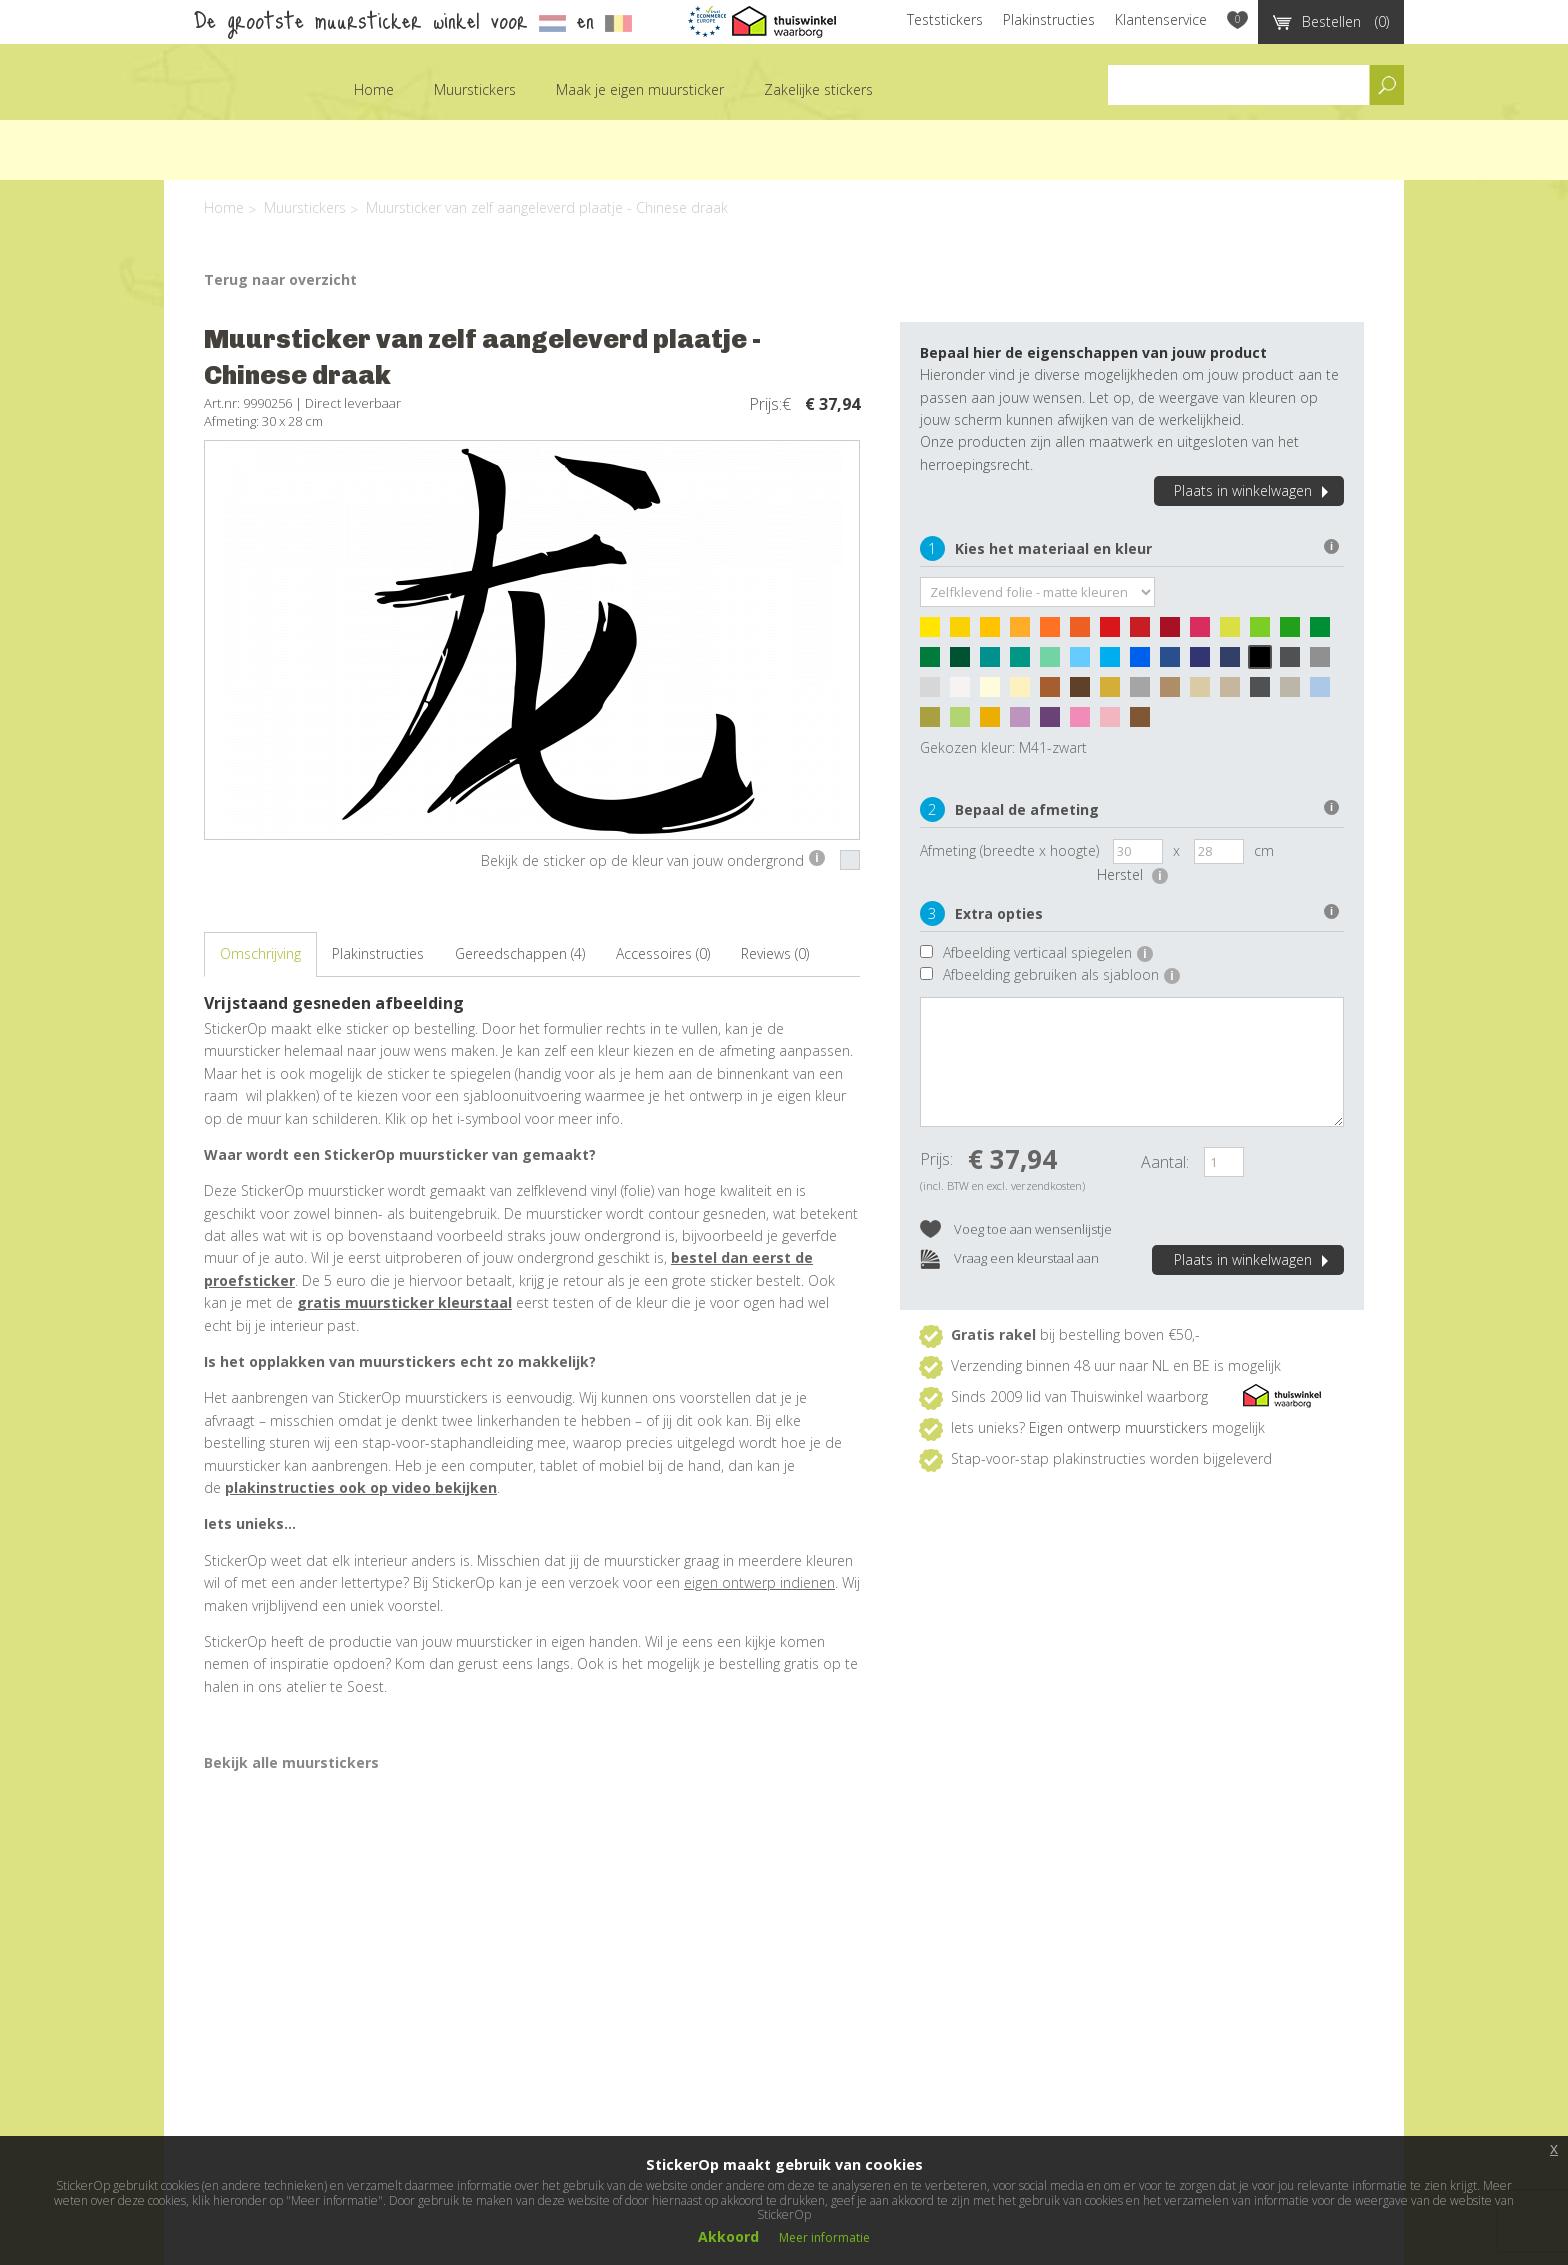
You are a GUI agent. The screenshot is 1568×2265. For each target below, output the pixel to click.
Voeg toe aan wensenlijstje (1016, 1230)
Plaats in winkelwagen (1254, 490)
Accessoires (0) (663, 953)
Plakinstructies (1049, 19)
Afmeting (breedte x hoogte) (1009, 850)
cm (1264, 850)
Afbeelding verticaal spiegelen (1048, 952)
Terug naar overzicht (280, 279)
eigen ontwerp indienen (759, 1582)
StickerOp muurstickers (218, 104)
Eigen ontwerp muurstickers (1118, 1427)
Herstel (1132, 874)
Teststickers (945, 19)
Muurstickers (475, 89)
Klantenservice (1161, 19)
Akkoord (728, 2236)
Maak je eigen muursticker (640, 89)
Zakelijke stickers (818, 89)
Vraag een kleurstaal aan (1009, 1259)
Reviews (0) (775, 953)
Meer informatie (824, 2237)
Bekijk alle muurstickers (291, 1762)
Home (374, 89)
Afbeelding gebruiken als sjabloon (1061, 974)
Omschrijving (260, 953)
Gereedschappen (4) (520, 953)
